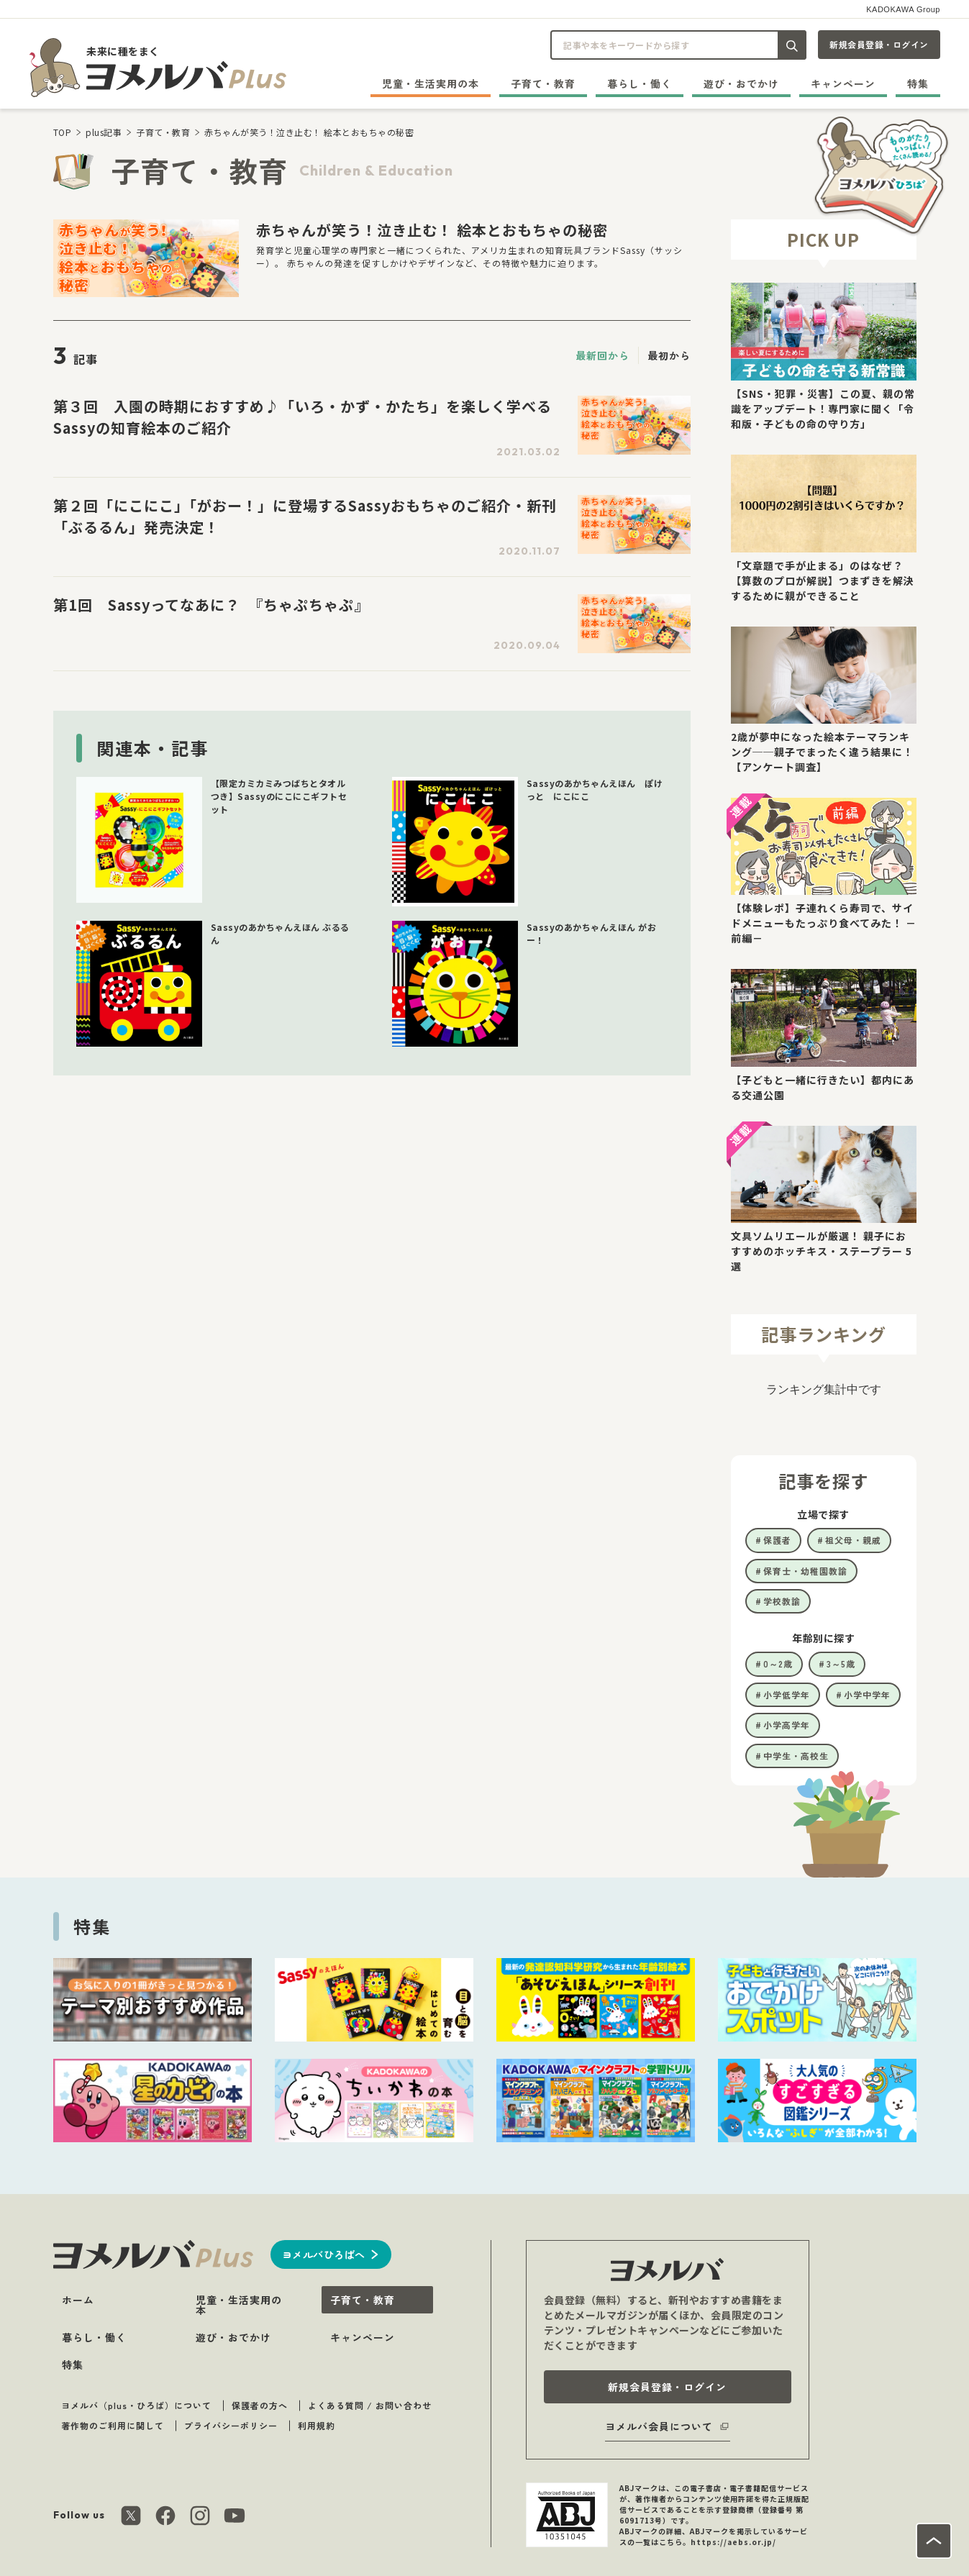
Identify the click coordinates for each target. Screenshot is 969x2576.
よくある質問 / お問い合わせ (370, 2405)
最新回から (602, 355)
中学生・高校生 (796, 1755)
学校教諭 (782, 1601)
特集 (918, 83)
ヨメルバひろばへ (323, 2254)
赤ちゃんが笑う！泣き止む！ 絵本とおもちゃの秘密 (309, 132)
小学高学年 (786, 1725)
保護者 (777, 1540)
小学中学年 (867, 1694)
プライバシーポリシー (231, 2425)
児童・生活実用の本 (430, 83)
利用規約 (316, 2425)
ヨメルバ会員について (659, 2426)
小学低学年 (786, 1694)
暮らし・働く (639, 83)
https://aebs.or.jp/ (733, 2541)
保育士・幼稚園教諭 (805, 1571)
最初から (669, 355)
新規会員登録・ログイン (879, 44)
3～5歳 (841, 1663)
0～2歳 (778, 1663)
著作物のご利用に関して (112, 2425)
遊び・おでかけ (741, 83)
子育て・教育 (543, 83)
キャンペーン (843, 83)
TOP (62, 132)
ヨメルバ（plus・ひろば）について (136, 2405)
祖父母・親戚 (853, 1540)
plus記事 (104, 132)
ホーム (78, 2300)
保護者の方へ (260, 2405)
